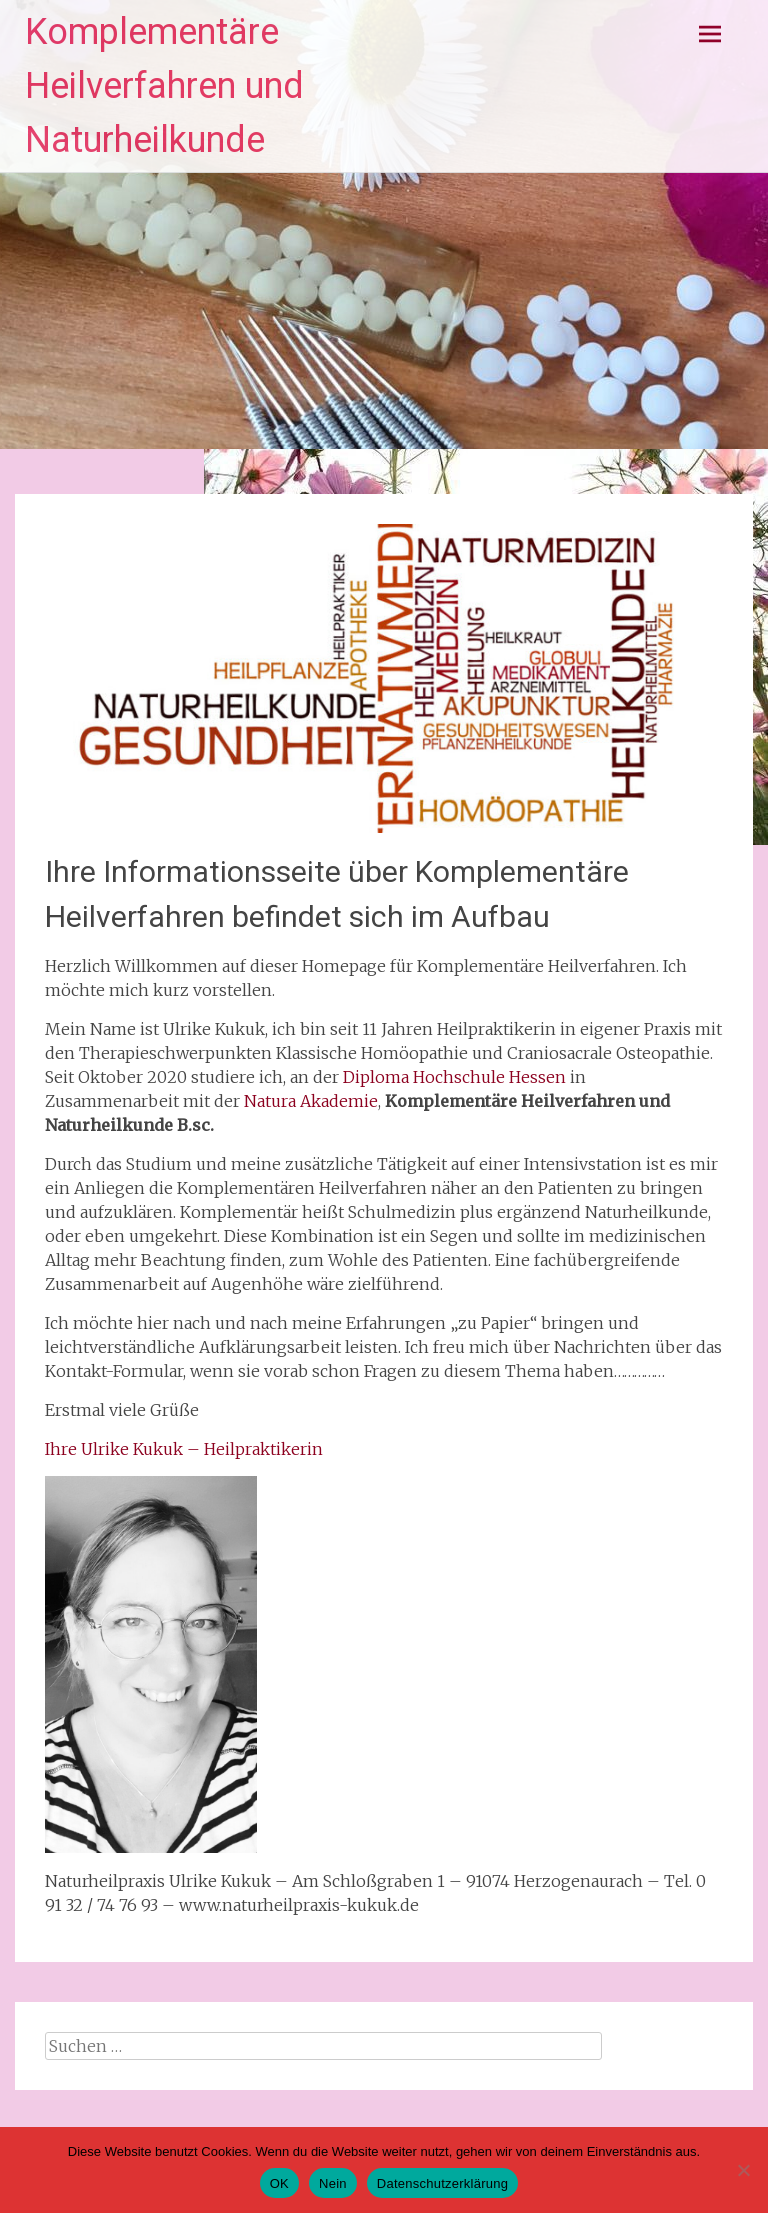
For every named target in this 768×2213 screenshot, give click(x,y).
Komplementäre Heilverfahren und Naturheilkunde (164, 86)
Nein (333, 2183)
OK (279, 2183)
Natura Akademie (311, 1101)
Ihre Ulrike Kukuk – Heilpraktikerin (184, 1449)
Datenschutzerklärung (442, 2183)
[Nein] (743, 2170)
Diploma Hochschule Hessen (454, 1077)
